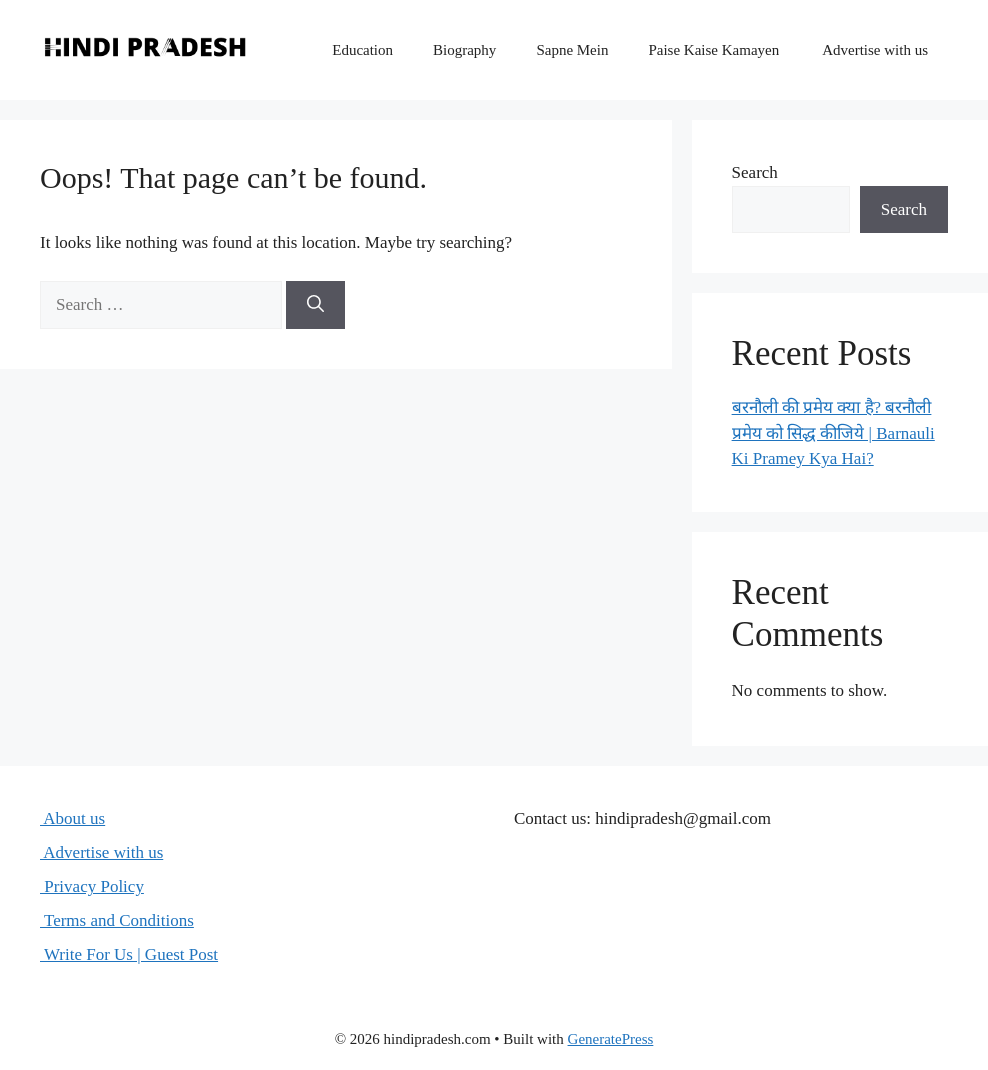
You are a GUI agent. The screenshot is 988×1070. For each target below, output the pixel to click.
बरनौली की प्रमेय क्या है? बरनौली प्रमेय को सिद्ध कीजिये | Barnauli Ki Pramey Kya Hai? (833, 433)
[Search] (315, 305)
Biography (464, 50)
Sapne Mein (572, 50)
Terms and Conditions (117, 920)
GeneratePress (611, 1039)
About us (72, 818)
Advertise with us (873, 50)
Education (362, 50)
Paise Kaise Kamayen (713, 50)
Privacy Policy (92, 886)
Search (755, 172)
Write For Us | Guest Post (129, 954)
